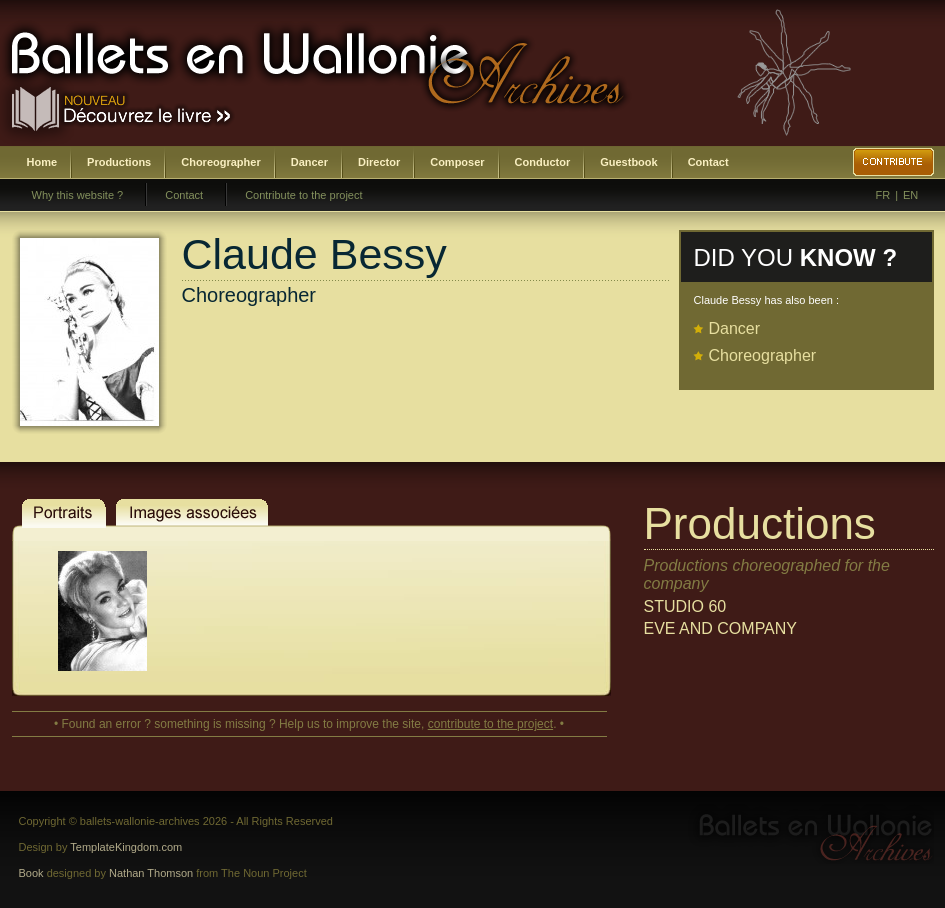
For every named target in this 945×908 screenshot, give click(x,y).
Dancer (309, 162)
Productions (119, 162)
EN (910, 195)
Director (379, 162)
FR (883, 195)
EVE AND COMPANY (721, 628)
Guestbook (628, 162)
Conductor (543, 162)
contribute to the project (490, 724)
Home (42, 162)
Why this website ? (78, 195)
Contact (708, 162)
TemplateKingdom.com (126, 847)
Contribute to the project (303, 195)
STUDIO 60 (685, 606)
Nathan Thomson (151, 873)
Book (31, 873)
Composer (457, 162)
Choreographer (220, 162)
